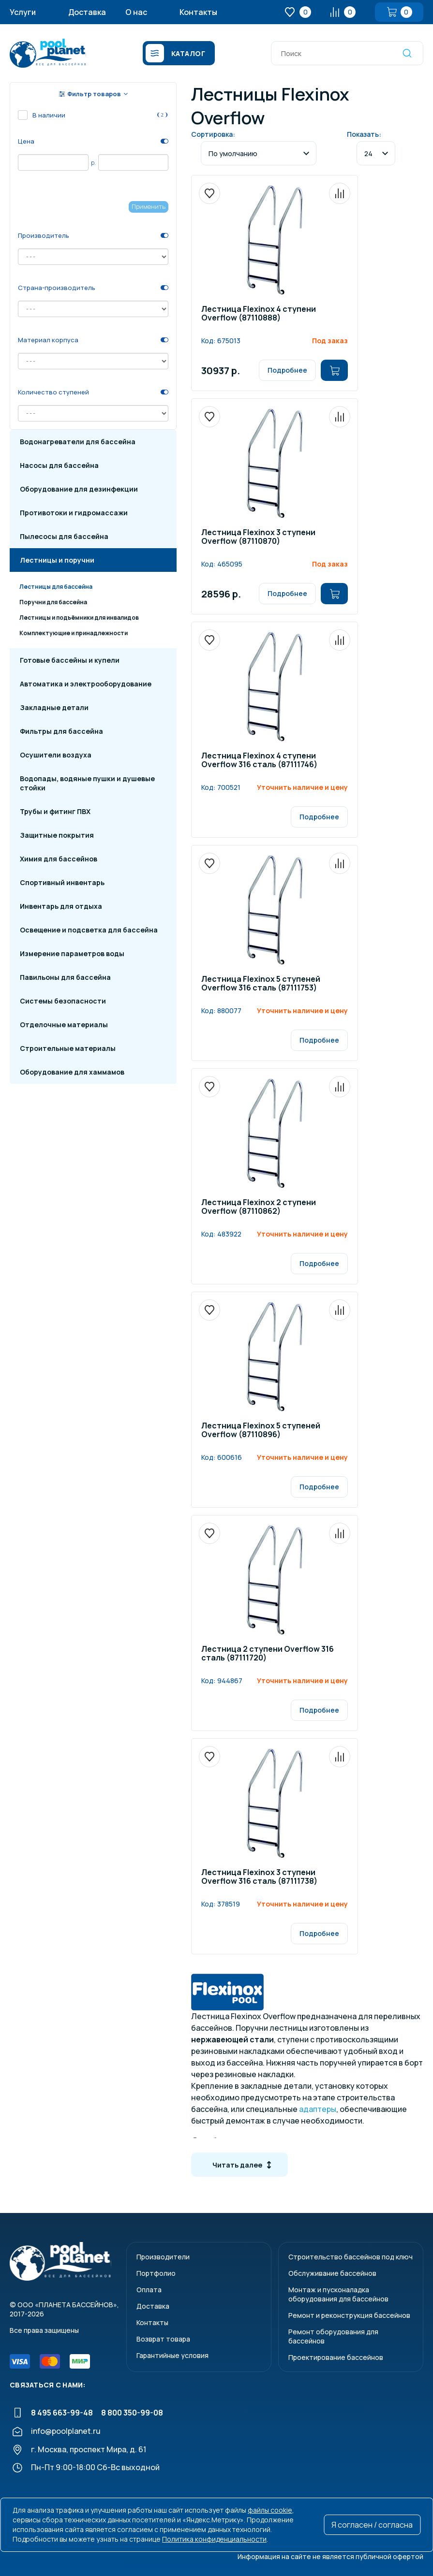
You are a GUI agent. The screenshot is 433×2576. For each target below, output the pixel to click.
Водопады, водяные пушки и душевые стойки (87, 783)
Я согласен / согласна (372, 2524)
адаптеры (317, 2109)
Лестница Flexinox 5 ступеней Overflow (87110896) (260, 1431)
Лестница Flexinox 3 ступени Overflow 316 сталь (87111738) (259, 1877)
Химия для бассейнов (58, 858)
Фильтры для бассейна (61, 731)
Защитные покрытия (57, 835)
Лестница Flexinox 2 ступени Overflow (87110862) (258, 1207)
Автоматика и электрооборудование (85, 683)
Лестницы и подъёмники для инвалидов (79, 617)
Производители (163, 2256)
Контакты (198, 12)
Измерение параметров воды (72, 953)
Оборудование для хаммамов (72, 1072)
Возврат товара (163, 2338)
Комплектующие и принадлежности (73, 633)
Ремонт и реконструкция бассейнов (349, 2315)
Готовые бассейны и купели (69, 660)
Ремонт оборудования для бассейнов (333, 2336)
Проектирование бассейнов (335, 2357)
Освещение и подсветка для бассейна (89, 929)
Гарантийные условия (172, 2355)
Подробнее (287, 370)
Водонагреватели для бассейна (77, 441)
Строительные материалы (68, 1048)
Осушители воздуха (55, 754)
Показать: (364, 134)
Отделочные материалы (64, 1024)
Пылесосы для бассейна (64, 536)
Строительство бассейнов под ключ (350, 2256)
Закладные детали (54, 707)
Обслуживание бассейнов (332, 2273)
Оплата (149, 2289)
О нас (136, 12)
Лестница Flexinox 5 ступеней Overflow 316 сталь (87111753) (260, 984)
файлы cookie (270, 2510)
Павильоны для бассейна (65, 977)
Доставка (87, 12)
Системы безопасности (63, 1000)
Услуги (23, 12)
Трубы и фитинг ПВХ (55, 811)
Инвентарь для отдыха (61, 906)
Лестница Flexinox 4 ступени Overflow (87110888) (258, 314)
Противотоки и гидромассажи (74, 512)
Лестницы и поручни (57, 560)
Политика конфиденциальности (214, 2539)
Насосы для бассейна (59, 465)
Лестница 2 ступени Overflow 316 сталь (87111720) (267, 1654)
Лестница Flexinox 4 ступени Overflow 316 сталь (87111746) (259, 761)
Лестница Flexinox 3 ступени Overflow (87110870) (258, 537)
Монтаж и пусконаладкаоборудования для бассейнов (338, 2294)
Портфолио (156, 2273)
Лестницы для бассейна (55, 586)
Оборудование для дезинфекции (79, 489)
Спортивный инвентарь (62, 882)
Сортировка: (213, 134)
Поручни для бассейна (53, 602)
